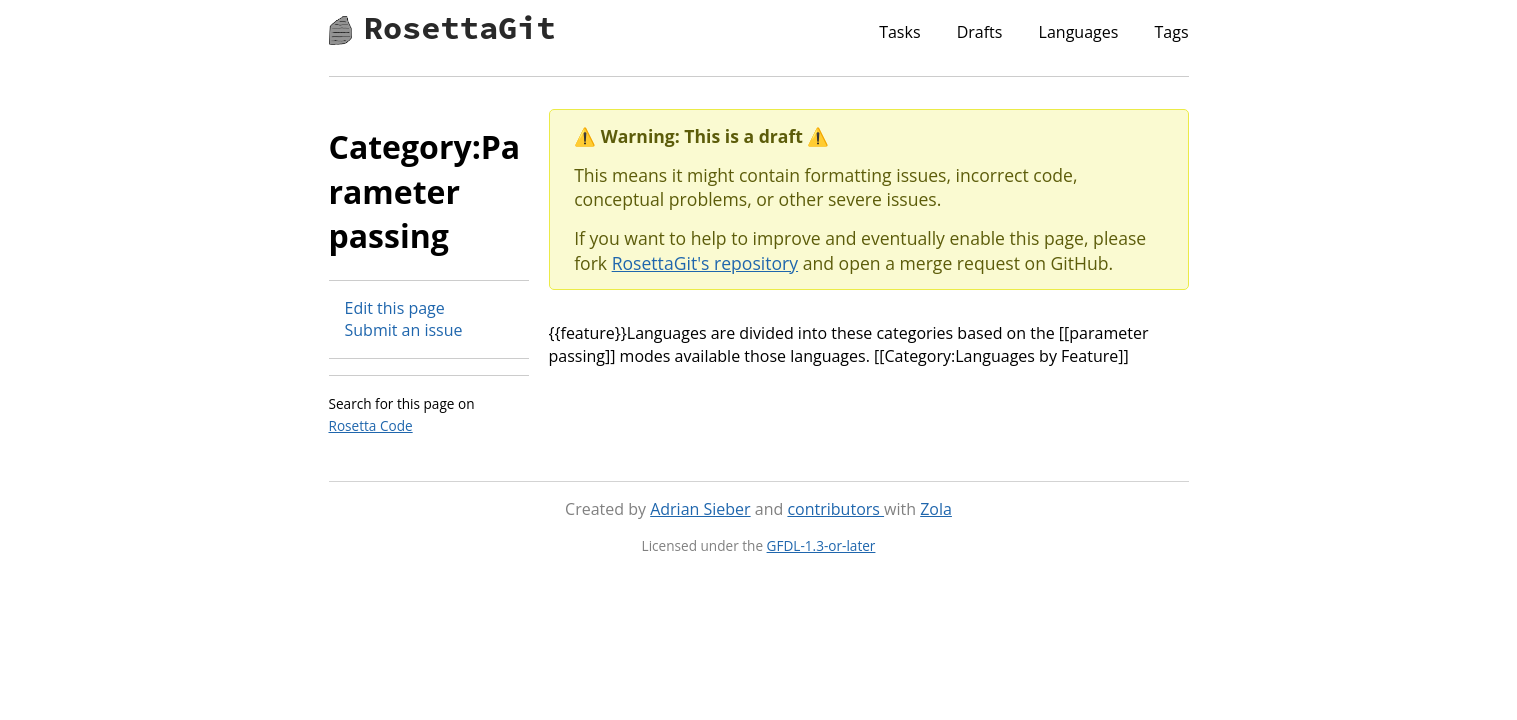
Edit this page (395, 308)
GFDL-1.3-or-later (821, 545)
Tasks (899, 32)
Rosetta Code (371, 425)
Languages (1079, 32)
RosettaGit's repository (705, 263)
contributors (835, 509)
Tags (1171, 32)
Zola (936, 509)
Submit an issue (404, 330)
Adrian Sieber (700, 509)
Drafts (980, 32)
